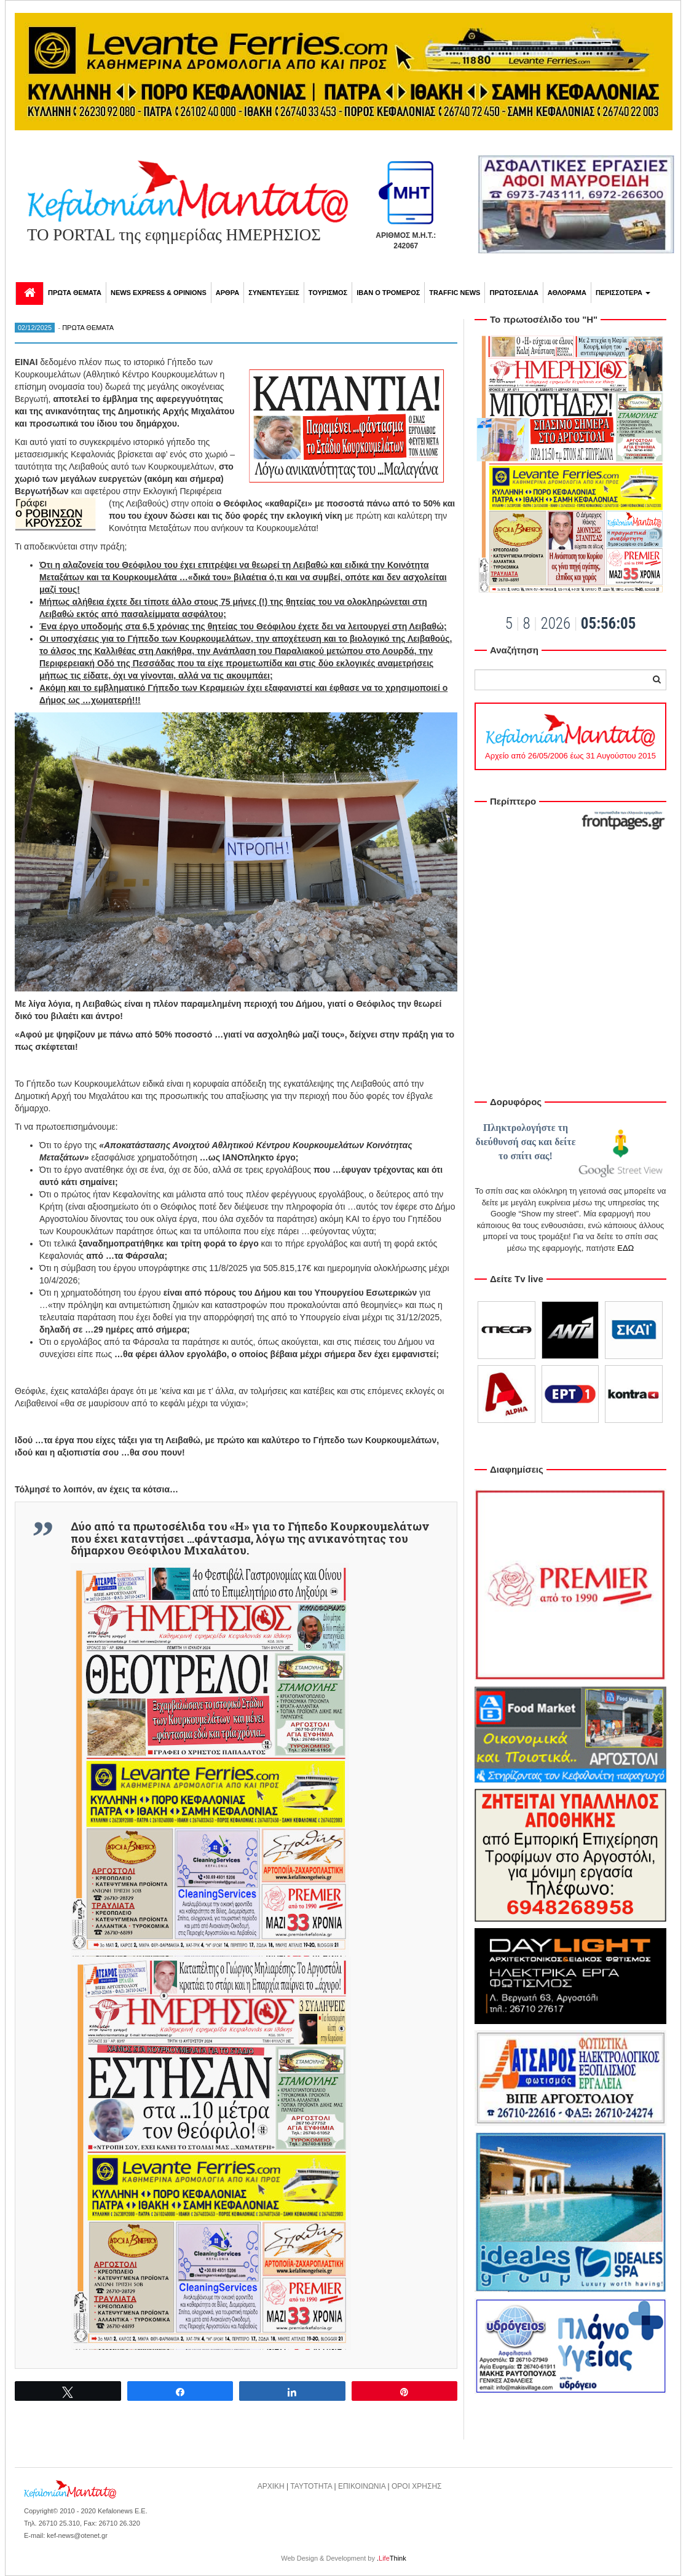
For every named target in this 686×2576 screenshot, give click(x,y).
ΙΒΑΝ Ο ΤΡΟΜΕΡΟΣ (388, 292)
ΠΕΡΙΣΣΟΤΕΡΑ (623, 292)
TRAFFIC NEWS (454, 292)
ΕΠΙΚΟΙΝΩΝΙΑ (361, 2486)
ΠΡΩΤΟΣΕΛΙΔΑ (513, 292)
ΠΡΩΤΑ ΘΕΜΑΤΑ (74, 292)
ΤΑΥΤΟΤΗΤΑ (311, 2486)
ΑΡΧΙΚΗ (271, 2486)
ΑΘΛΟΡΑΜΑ (567, 292)
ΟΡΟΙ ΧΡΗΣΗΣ (417, 2486)
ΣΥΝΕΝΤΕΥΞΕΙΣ (273, 292)
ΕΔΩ (625, 1248)
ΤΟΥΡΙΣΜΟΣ (328, 292)
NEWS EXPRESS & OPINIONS (159, 292)
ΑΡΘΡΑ (227, 292)
